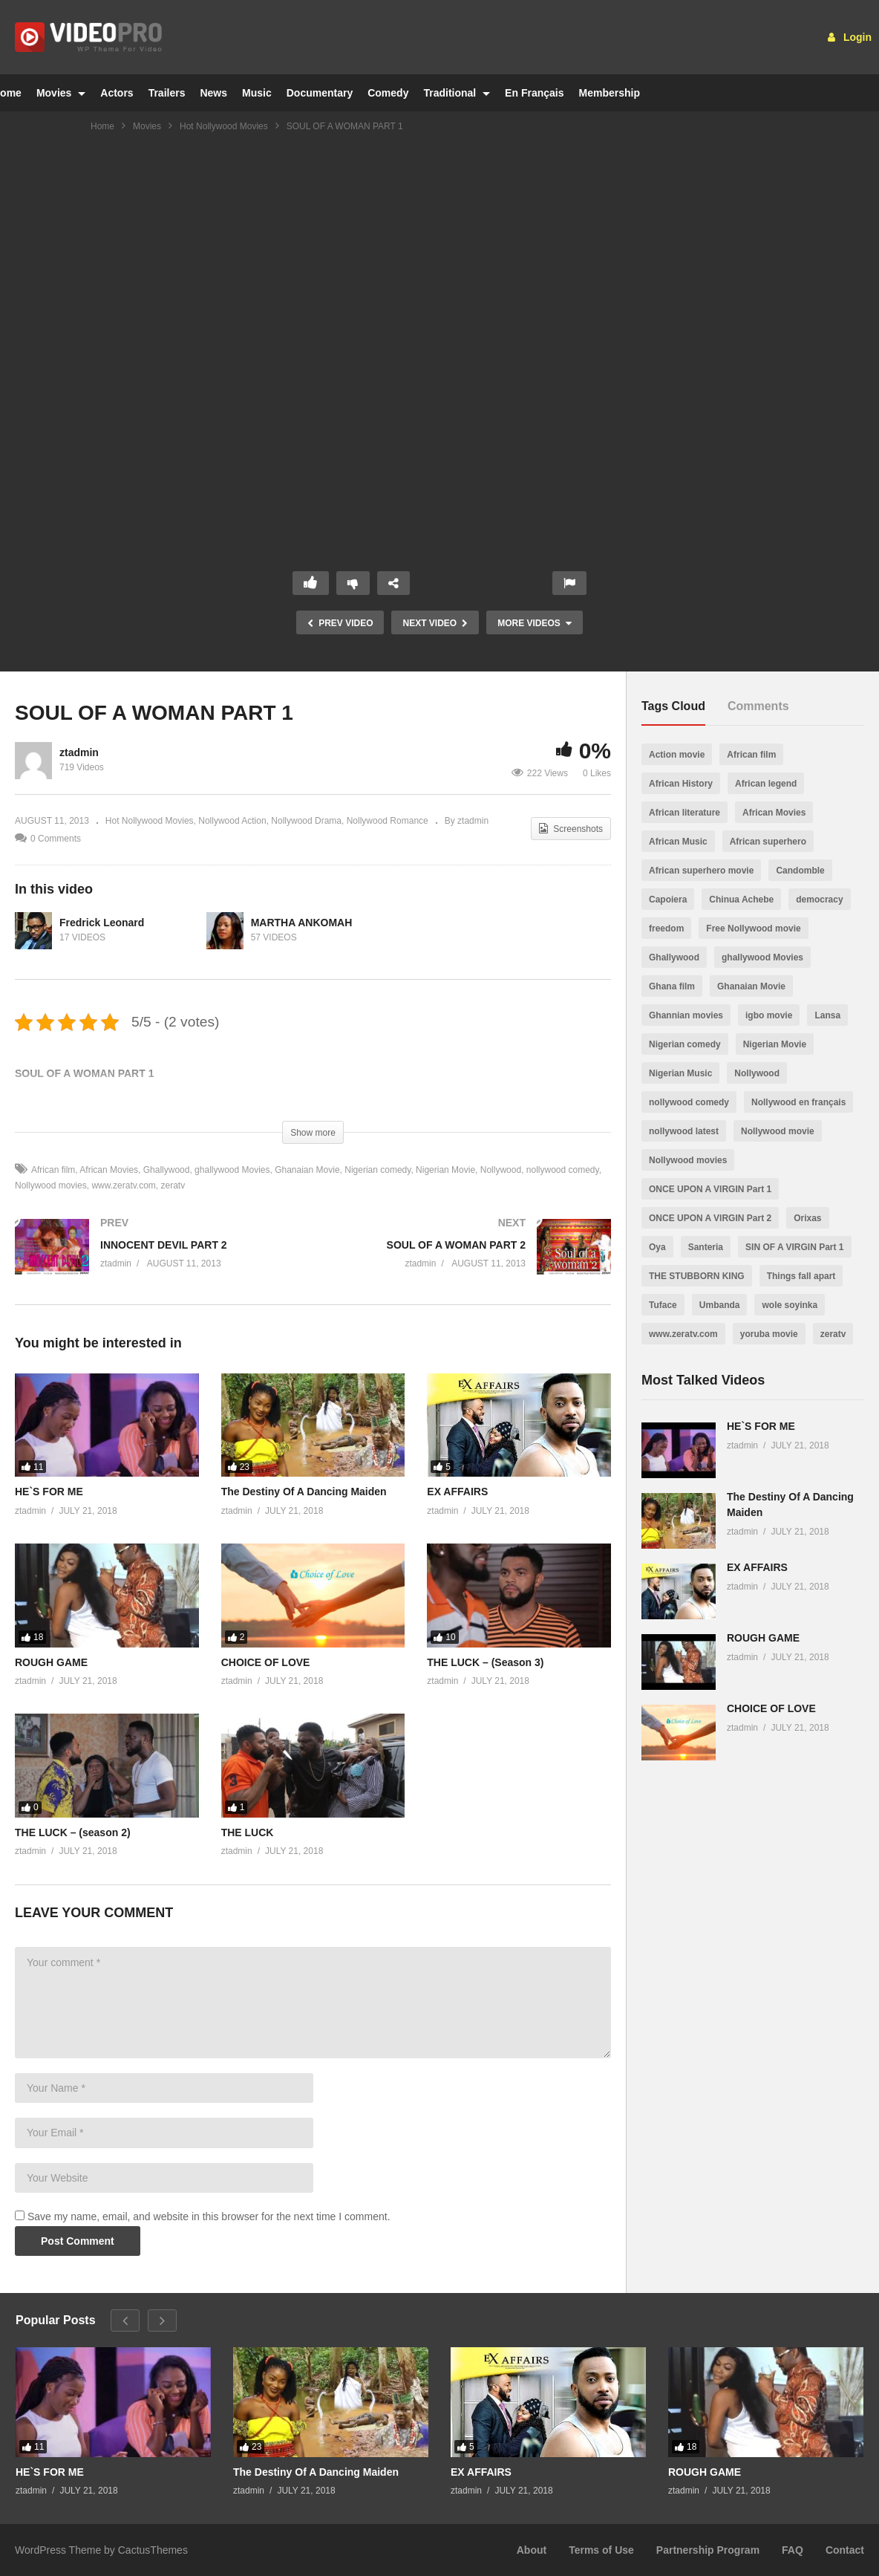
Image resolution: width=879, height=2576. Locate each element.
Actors (116, 93)
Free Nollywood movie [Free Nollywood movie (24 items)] (753, 928)
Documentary (320, 93)
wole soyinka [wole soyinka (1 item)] (789, 1305)
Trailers (167, 93)
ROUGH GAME (51, 1662)
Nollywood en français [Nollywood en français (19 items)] (798, 1102)
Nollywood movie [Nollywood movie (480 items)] (777, 1131)
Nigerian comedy (377, 1170)
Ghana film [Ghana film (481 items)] (672, 986)
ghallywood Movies (232, 1170)
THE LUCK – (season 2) (73, 1832)
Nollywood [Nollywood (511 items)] (757, 1073)
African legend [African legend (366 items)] (766, 783)
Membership (608, 93)
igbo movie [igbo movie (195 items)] (768, 1015)
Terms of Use (601, 2550)
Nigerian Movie (445, 1170)
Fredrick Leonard (101, 922)
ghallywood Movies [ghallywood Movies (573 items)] (762, 957)
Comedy (387, 93)
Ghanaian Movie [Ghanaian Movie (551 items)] (751, 986)
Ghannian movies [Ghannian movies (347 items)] (686, 1015)
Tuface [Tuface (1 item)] (663, 1305)
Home (102, 126)
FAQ (792, 2550)
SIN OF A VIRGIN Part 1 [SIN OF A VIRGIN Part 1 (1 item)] (794, 1247)
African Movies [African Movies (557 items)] (774, 812)
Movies (60, 93)
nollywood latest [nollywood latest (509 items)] (684, 1131)
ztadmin (79, 752)
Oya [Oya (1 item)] (657, 1247)
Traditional (456, 93)
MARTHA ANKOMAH (302, 922)
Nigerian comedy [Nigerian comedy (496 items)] (685, 1044)
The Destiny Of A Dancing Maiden (304, 1491)
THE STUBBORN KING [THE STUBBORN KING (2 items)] (697, 1276)
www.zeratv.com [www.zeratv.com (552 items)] (683, 1334)
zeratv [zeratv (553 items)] (833, 1334)
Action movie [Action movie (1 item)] (677, 754)
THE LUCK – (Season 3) (485, 1662)
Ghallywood (166, 1170)
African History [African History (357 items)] (681, 783)
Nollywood (500, 1170)
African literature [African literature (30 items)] (684, 812)
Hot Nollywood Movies (224, 126)
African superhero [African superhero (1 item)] (768, 841)
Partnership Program (707, 2550)
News (213, 93)
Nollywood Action (232, 821)
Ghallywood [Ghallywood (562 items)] (674, 957)
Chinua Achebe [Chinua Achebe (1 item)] (741, 899)
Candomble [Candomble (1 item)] (800, 870)
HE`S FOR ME (49, 1491)
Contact (845, 2550)
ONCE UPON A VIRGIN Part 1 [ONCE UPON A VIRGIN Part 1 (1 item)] (710, 1189)
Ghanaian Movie (307, 1170)
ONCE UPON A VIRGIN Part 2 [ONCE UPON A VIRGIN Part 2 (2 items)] (710, 1218)
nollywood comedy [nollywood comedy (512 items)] (689, 1102)
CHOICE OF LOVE (265, 1662)
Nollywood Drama (306, 821)
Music (257, 93)
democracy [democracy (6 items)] (819, 899)
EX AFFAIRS (457, 1491)
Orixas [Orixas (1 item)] (807, 1218)
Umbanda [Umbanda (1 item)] (719, 1305)
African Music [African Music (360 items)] (678, 841)
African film (53, 1170)
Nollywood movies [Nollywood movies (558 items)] (688, 1160)
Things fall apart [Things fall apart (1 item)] (801, 1276)
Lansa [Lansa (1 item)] (827, 1015)
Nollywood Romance (387, 821)
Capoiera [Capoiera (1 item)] (668, 899)
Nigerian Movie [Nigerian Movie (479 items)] (774, 1044)
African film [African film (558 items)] (751, 754)
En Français (534, 93)
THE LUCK (247, 1832)
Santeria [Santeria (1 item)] (705, 1247)
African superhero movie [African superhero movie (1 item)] (701, 870)
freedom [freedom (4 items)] (666, 928)
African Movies (108, 1170)
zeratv (173, 1185)
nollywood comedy (562, 1170)
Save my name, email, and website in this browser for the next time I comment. (209, 2216)
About (531, 2550)
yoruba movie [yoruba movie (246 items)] (769, 1334)
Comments (758, 706)
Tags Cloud (673, 706)
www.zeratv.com (123, 1185)
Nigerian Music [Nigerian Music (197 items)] (680, 1073)
